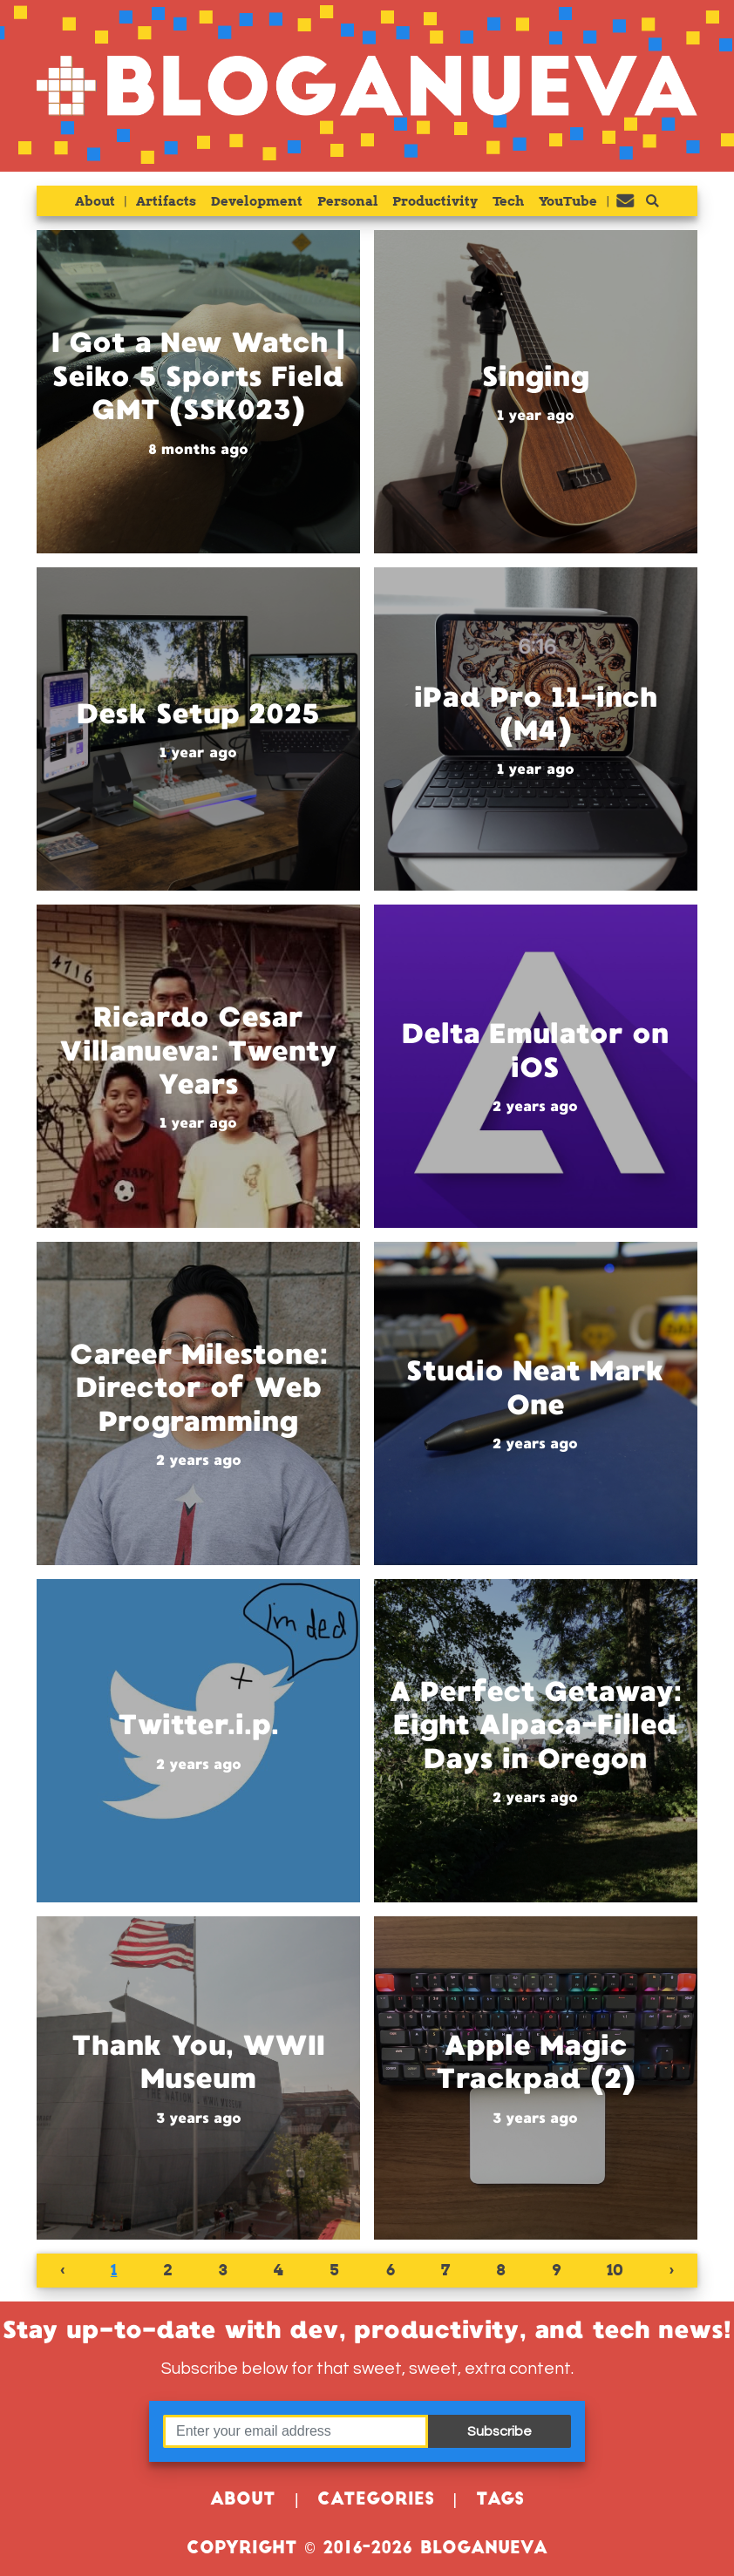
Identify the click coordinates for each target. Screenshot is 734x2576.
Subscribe (499, 2431)
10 (615, 2270)
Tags (500, 2500)
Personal (347, 201)
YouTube (568, 201)
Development (256, 201)
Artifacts (166, 201)
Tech (508, 201)
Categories (375, 2500)
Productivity (435, 201)
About (95, 201)
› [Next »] (672, 2270)
